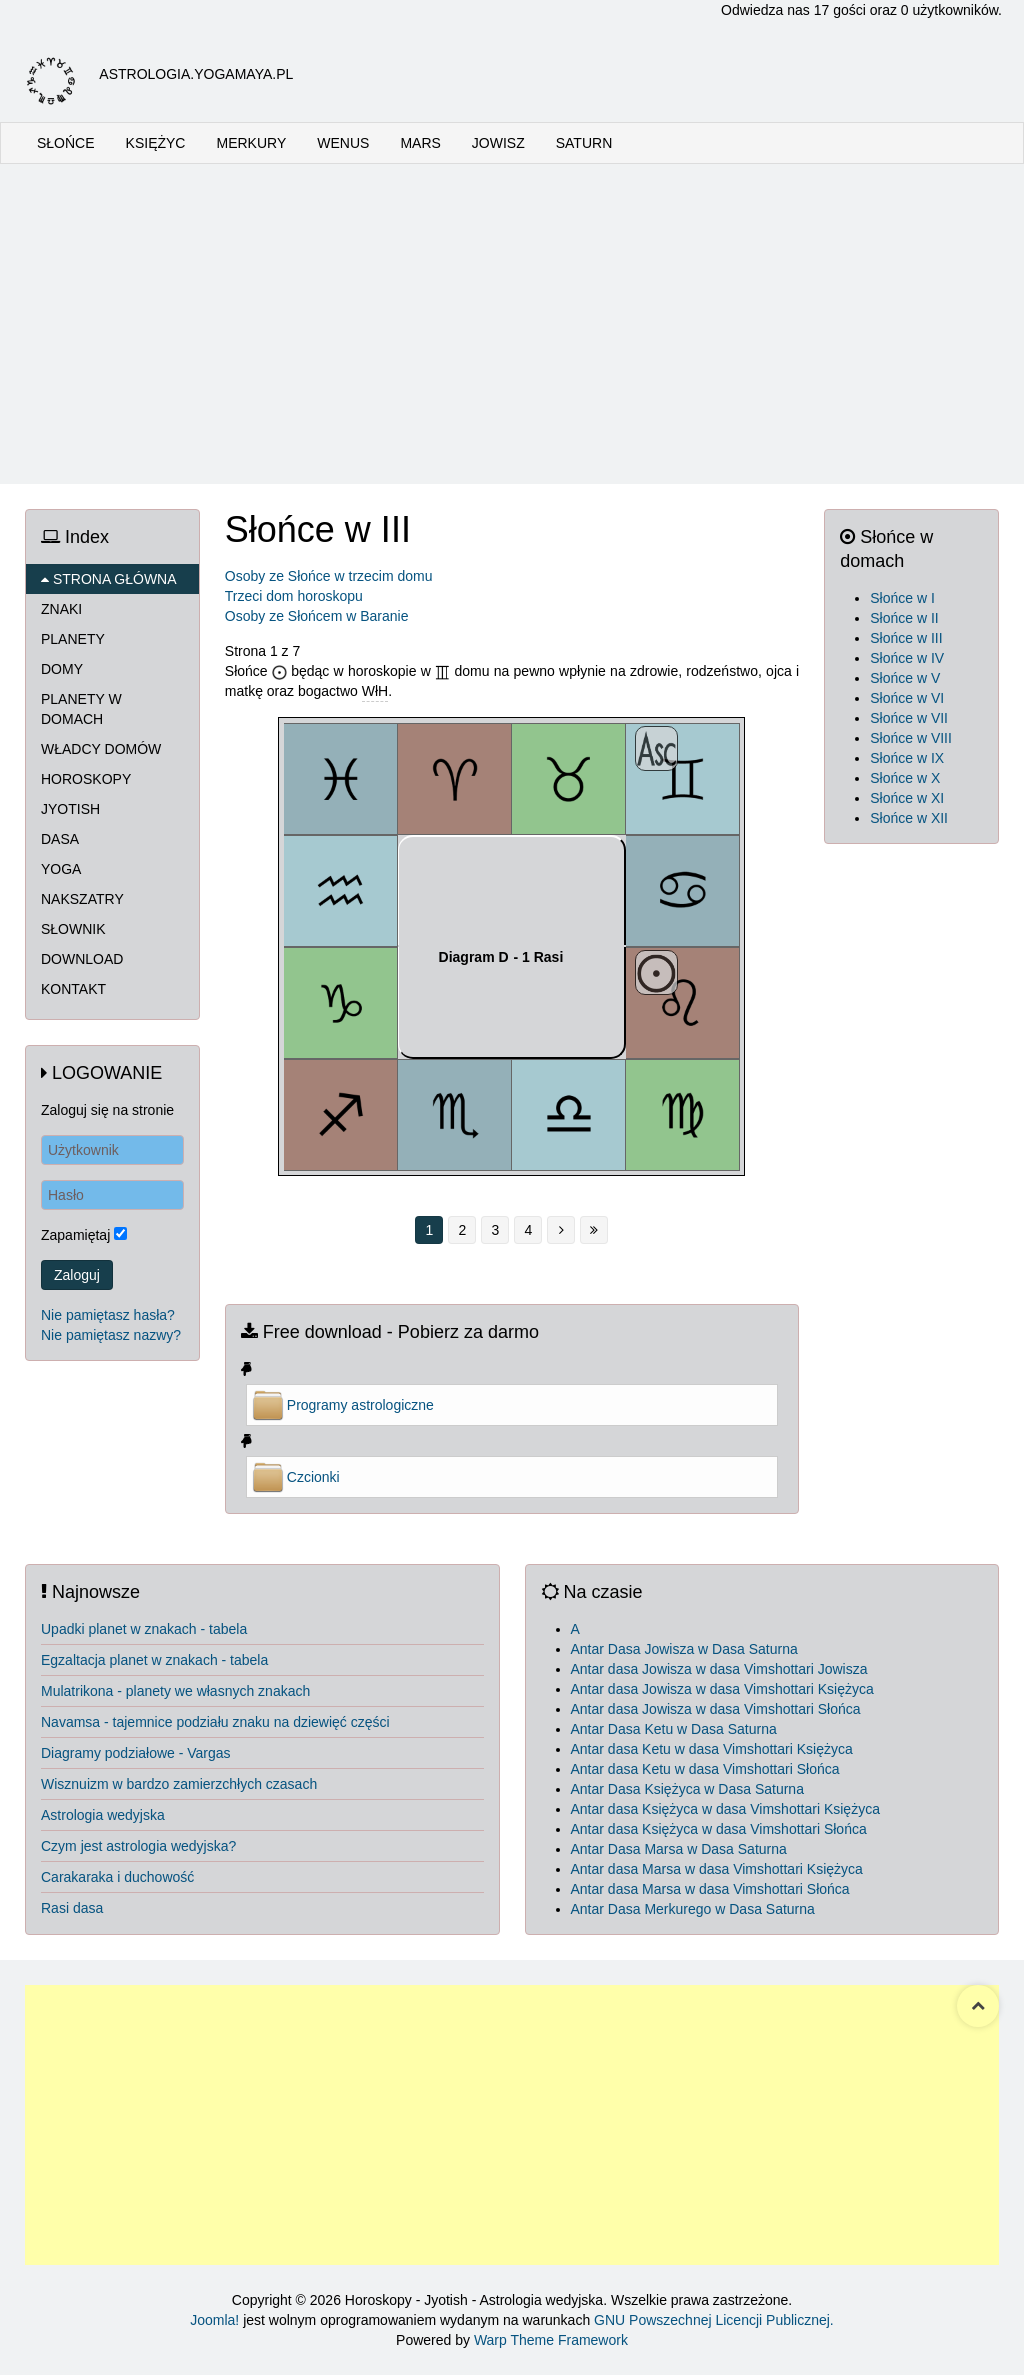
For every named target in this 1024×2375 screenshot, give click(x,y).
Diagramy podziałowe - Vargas (136, 1753)
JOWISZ (498, 143)
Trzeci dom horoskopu (294, 596)
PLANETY (73, 639)
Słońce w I (902, 598)
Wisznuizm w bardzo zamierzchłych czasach (179, 1784)
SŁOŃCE (66, 143)
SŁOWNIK (73, 929)
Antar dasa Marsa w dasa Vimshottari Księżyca (717, 1869)
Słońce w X (905, 778)
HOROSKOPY (86, 779)
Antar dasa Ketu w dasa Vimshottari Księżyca (712, 1749)
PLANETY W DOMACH (81, 709)
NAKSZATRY (82, 899)
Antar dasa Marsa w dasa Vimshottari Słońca (710, 1889)
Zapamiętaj (75, 1235)
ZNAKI (61, 609)
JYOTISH (70, 809)
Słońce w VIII (911, 738)
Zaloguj (77, 1275)
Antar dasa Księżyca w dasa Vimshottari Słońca (719, 1829)
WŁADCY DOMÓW (101, 749)
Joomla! (214, 2320)
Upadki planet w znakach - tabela (144, 1629)
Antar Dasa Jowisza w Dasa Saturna (684, 1649)
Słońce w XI (907, 798)
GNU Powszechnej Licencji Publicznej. (714, 2320)
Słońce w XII (909, 818)
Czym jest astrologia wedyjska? (138, 1846)
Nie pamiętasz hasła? (108, 1315)
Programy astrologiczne (360, 1405)
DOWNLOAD (82, 959)
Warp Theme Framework (551, 2340)
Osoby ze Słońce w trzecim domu (329, 576)
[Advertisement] (512, 324)
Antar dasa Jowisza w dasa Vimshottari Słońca (716, 1709)
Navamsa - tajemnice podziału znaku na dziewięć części (215, 1722)
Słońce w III (906, 638)
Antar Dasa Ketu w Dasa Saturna (674, 1729)
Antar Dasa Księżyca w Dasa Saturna (687, 1789)
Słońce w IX (907, 758)
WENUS (343, 143)
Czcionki (313, 1477)
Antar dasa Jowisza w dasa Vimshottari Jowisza (719, 1669)
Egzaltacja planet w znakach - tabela (154, 1660)
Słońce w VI (907, 698)
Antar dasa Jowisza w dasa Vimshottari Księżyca (722, 1689)
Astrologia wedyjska (103, 1815)
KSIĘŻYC (156, 143)
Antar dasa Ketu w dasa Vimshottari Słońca (705, 1769)
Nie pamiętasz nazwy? (111, 1335)
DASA (60, 839)
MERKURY (251, 143)
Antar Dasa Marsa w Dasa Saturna (679, 1849)
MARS (420, 143)
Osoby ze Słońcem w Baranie (317, 616)
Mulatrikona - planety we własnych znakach (175, 1691)
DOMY (62, 669)
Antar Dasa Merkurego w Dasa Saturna (693, 1909)
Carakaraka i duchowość (117, 1877)
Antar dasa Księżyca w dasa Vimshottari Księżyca (725, 1809)
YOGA (61, 869)
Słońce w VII (909, 718)
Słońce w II (904, 618)
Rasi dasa (72, 1908)
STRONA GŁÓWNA (109, 579)
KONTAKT (73, 989)
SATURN (584, 143)
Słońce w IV (907, 658)
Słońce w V (905, 678)
